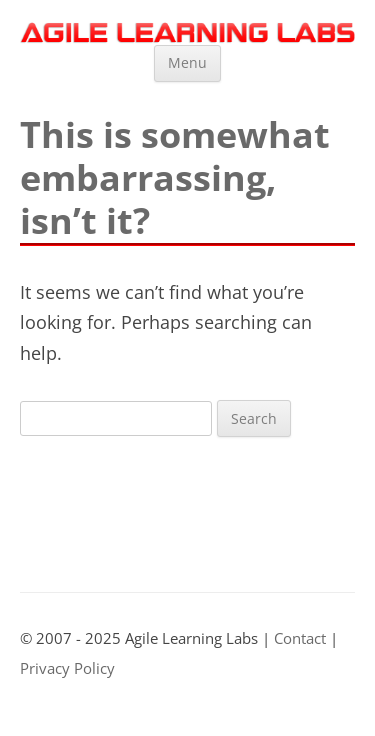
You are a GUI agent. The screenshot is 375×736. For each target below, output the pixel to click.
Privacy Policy (67, 668)
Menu (187, 62)
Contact (300, 638)
